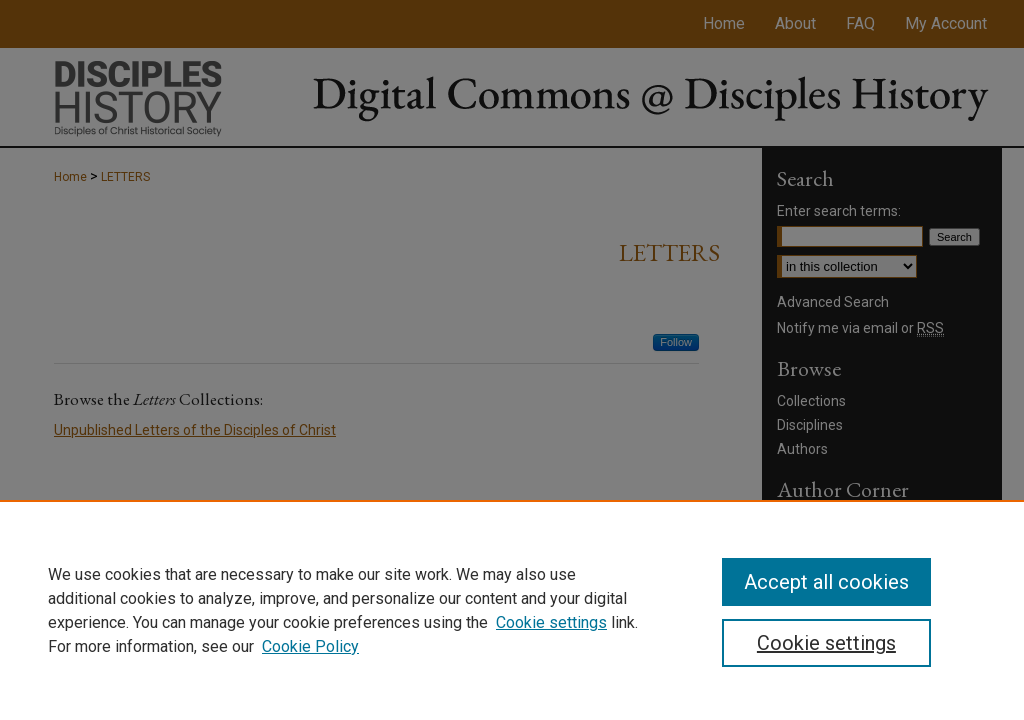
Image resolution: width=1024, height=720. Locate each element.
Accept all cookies (826, 582)
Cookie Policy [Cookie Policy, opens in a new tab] (310, 646)
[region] (512, 610)
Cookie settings (551, 622)
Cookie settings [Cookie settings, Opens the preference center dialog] (826, 643)
